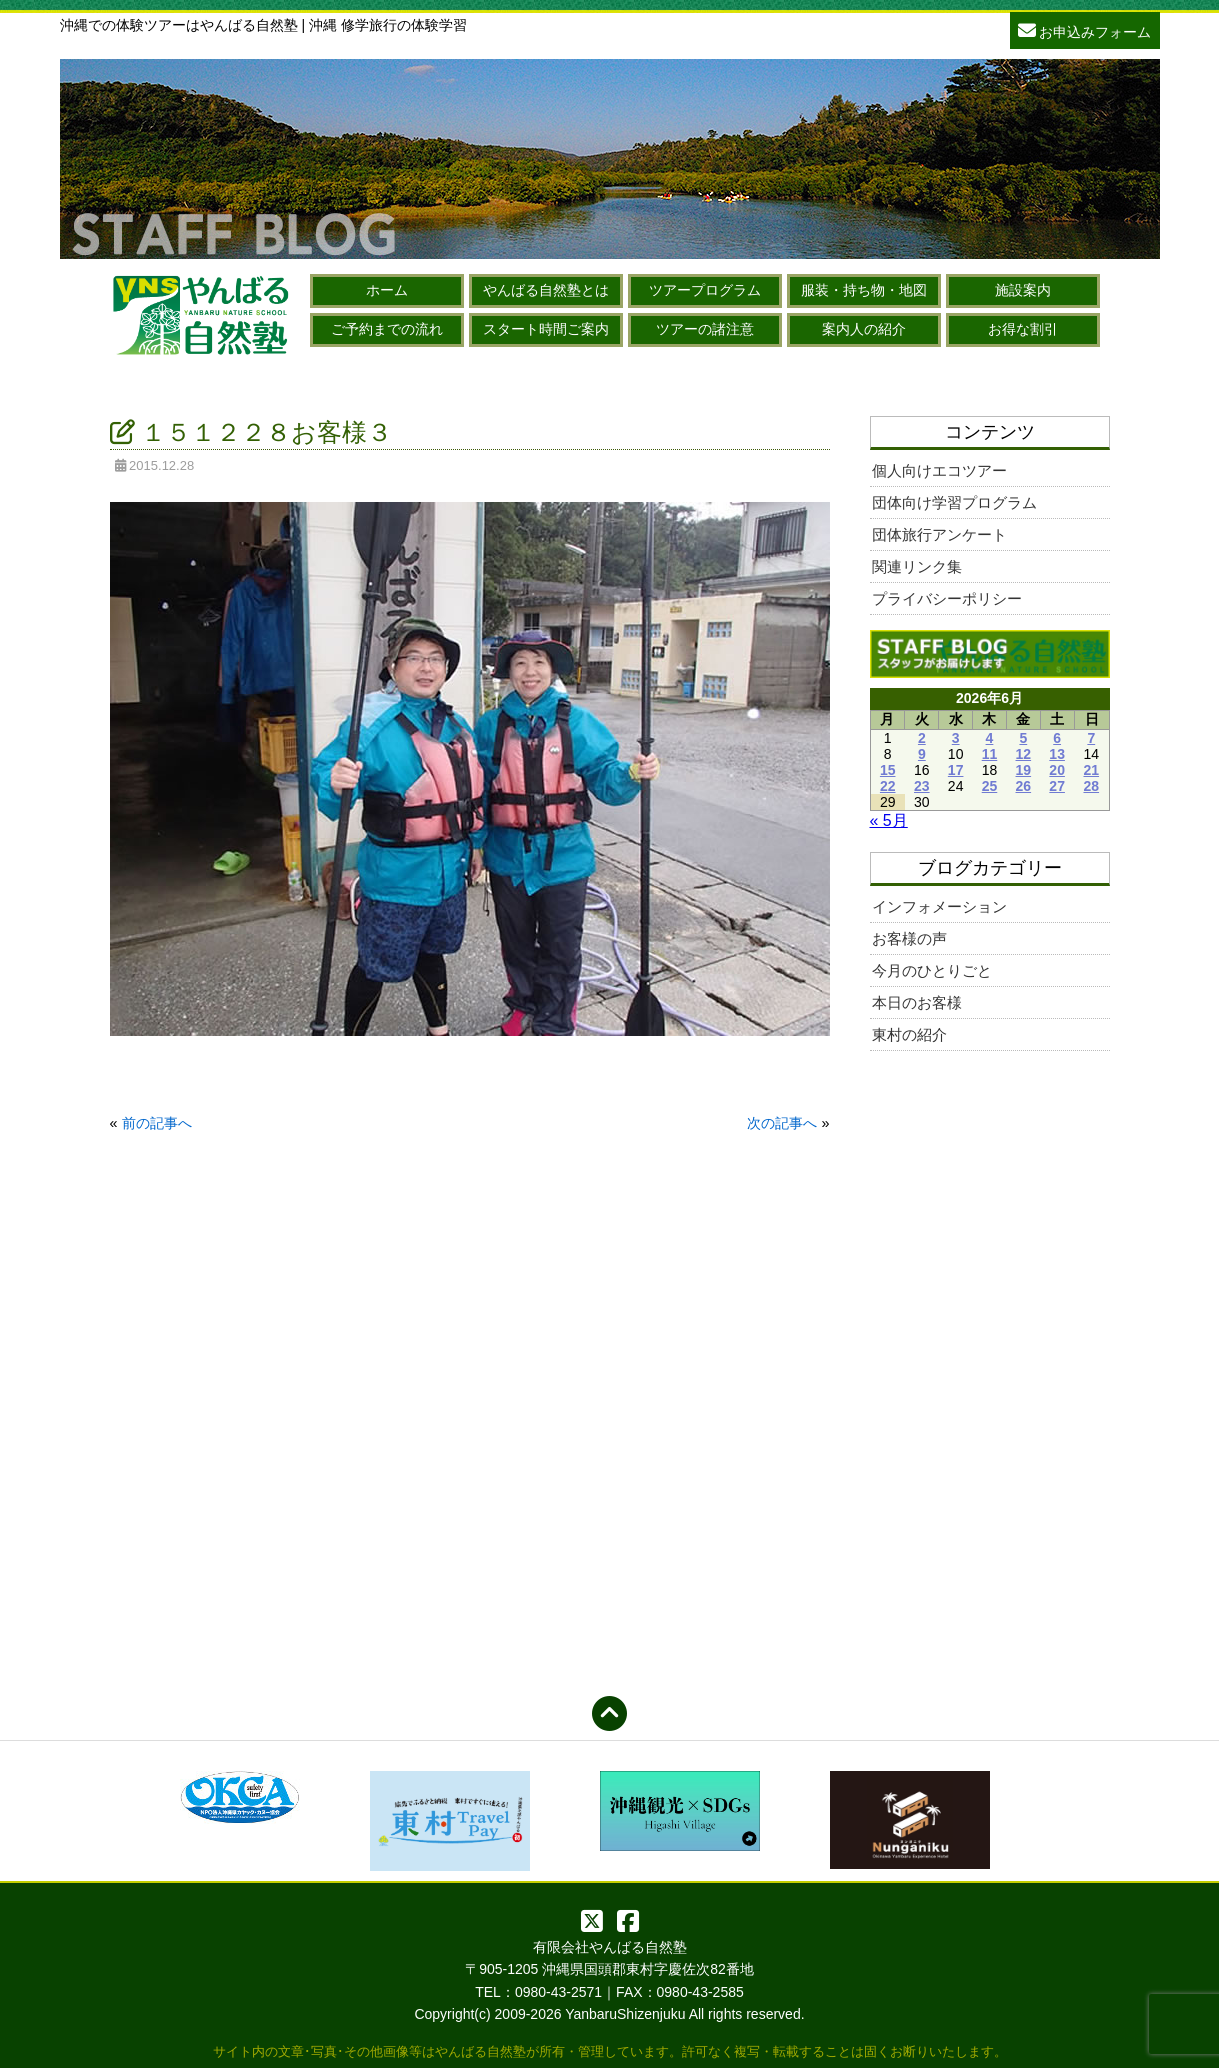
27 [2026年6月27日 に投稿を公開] (1057, 786)
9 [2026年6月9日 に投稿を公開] (922, 754)
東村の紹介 (909, 1034)
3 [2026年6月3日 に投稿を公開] (956, 738)
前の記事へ (157, 1123)
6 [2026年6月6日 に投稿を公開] (1057, 738)
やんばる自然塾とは (546, 290)
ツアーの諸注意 (705, 329)
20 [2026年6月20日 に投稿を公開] (1057, 770)
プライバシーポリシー (947, 598)
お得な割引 (1023, 329)
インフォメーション (939, 906)
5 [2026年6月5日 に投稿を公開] (1023, 738)
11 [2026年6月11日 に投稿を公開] (990, 754)
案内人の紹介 (864, 329)
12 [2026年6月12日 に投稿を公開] (1024, 754)
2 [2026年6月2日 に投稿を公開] (922, 738)
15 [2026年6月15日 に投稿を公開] (888, 770)
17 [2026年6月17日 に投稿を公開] (956, 770)
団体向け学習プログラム (954, 502)
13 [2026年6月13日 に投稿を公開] (1057, 754)
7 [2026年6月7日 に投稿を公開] (1091, 738)
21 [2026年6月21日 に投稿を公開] (1091, 770)
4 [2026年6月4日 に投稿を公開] (990, 738)
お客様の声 (909, 938)
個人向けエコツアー (939, 470)
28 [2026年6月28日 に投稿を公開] (1091, 786)
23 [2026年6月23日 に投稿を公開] (922, 786)
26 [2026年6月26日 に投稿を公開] (1024, 786)
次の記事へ (782, 1123)
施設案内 (1023, 290)
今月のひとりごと (932, 970)
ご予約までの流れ (387, 329)
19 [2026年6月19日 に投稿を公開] (1024, 770)
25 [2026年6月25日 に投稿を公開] (990, 786)
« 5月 (889, 820)
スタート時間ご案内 (546, 329)
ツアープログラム (705, 290)
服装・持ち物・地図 (864, 290)
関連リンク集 (917, 566)
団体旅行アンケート (939, 534)
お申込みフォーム (1085, 29)
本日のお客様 (917, 1002)
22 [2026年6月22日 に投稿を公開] (888, 786)
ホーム (387, 290)
